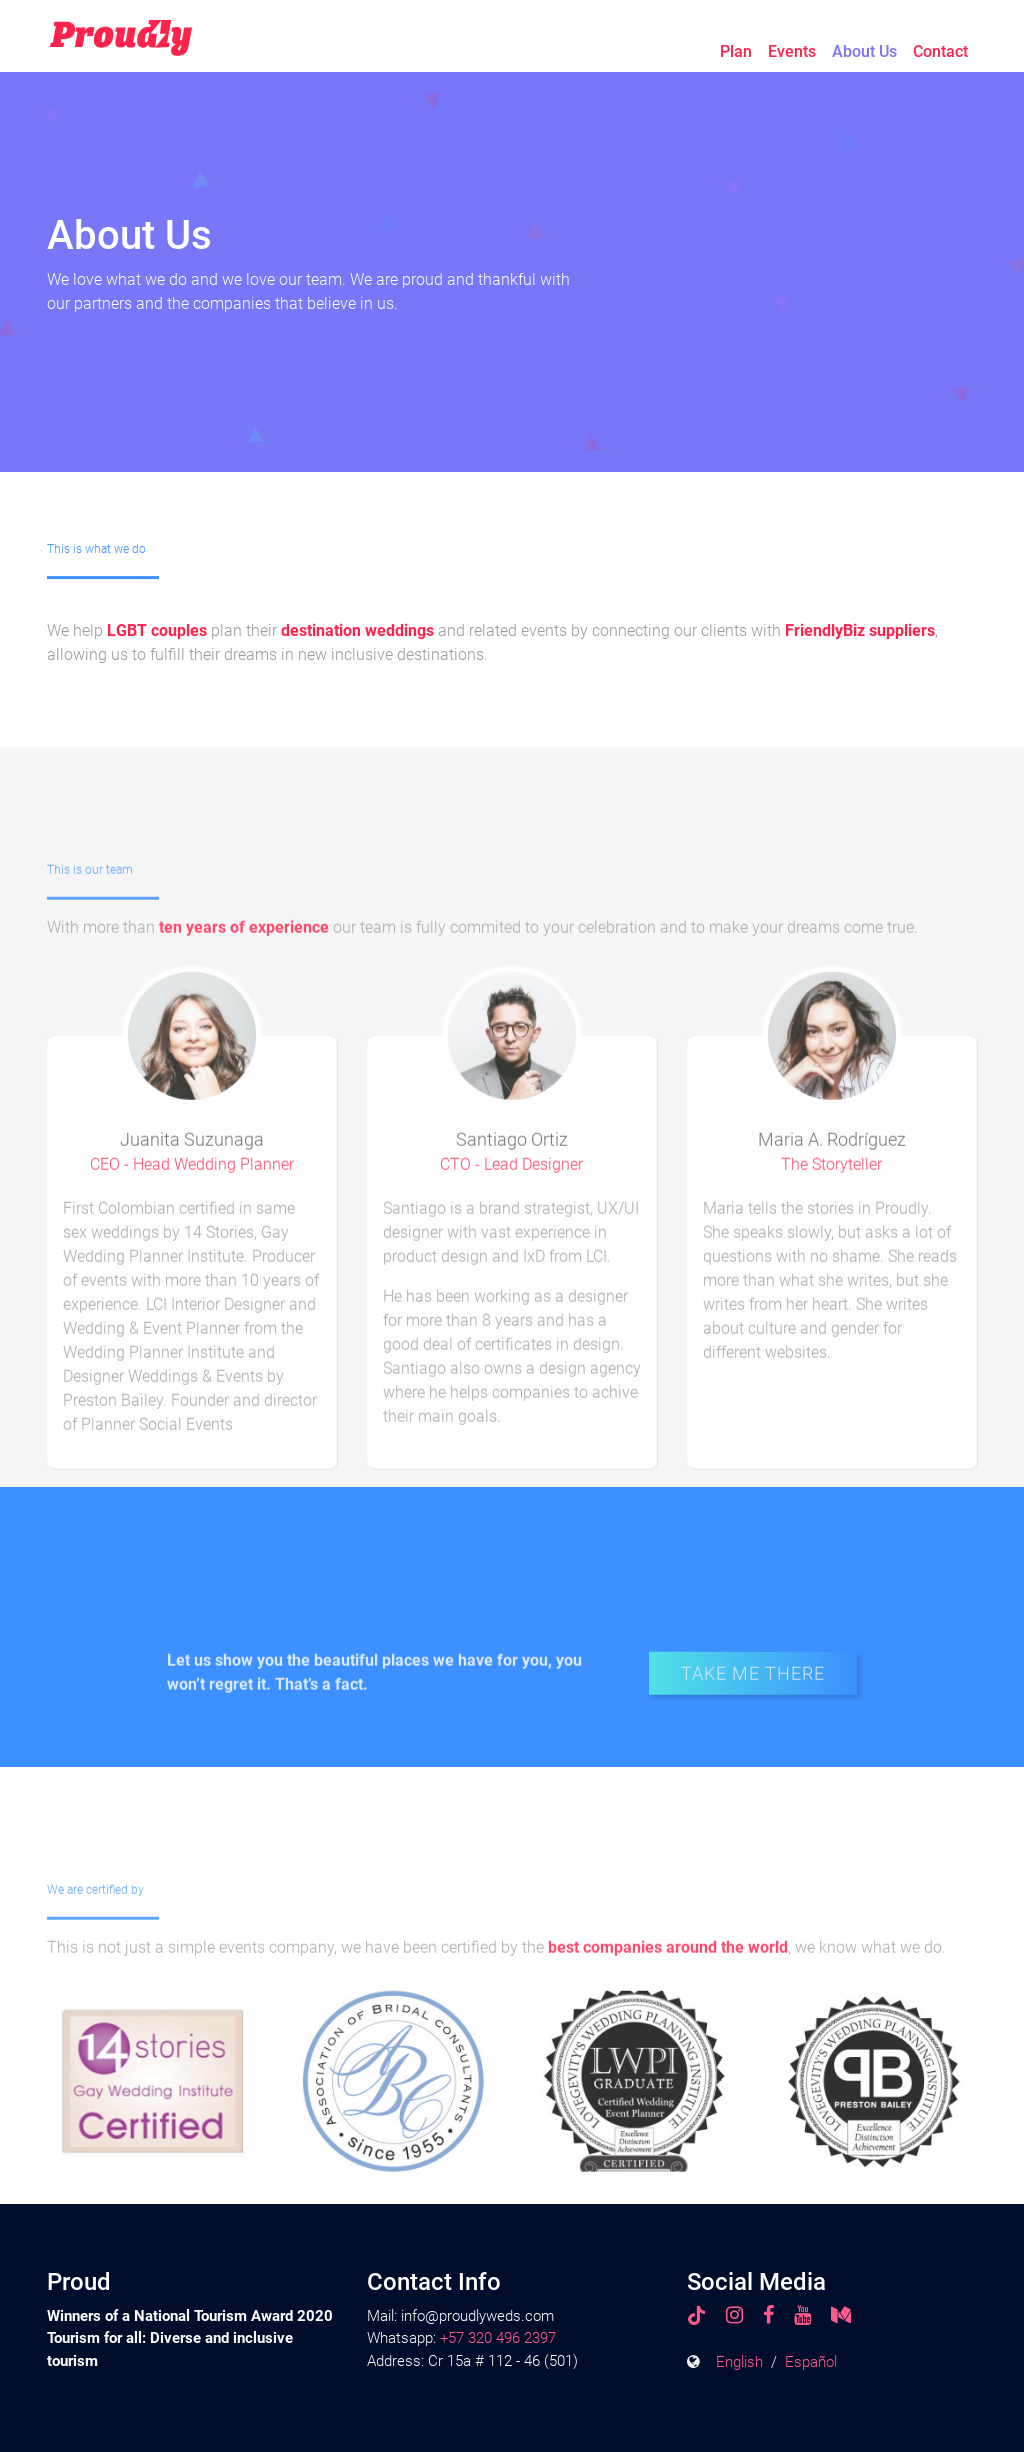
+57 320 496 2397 (498, 2338)
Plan (736, 51)
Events (792, 51)
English (739, 2362)
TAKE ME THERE (753, 1709)
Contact (940, 51)
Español (811, 2362)
